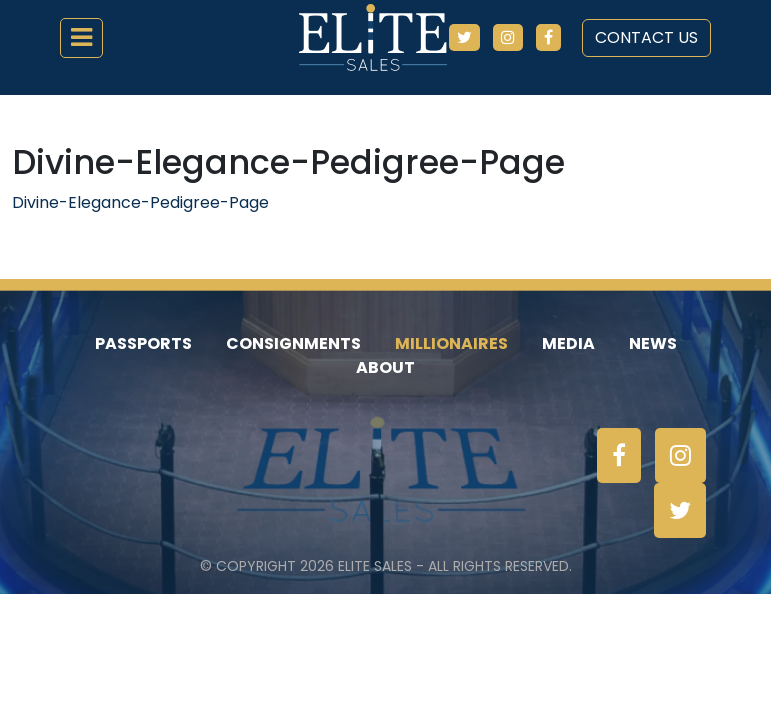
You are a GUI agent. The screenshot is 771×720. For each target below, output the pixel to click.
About (385, 367)
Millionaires (451, 343)
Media (568, 343)
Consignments (293, 343)
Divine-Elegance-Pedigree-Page (140, 202)
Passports (143, 343)
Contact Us (646, 37)
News (653, 343)
